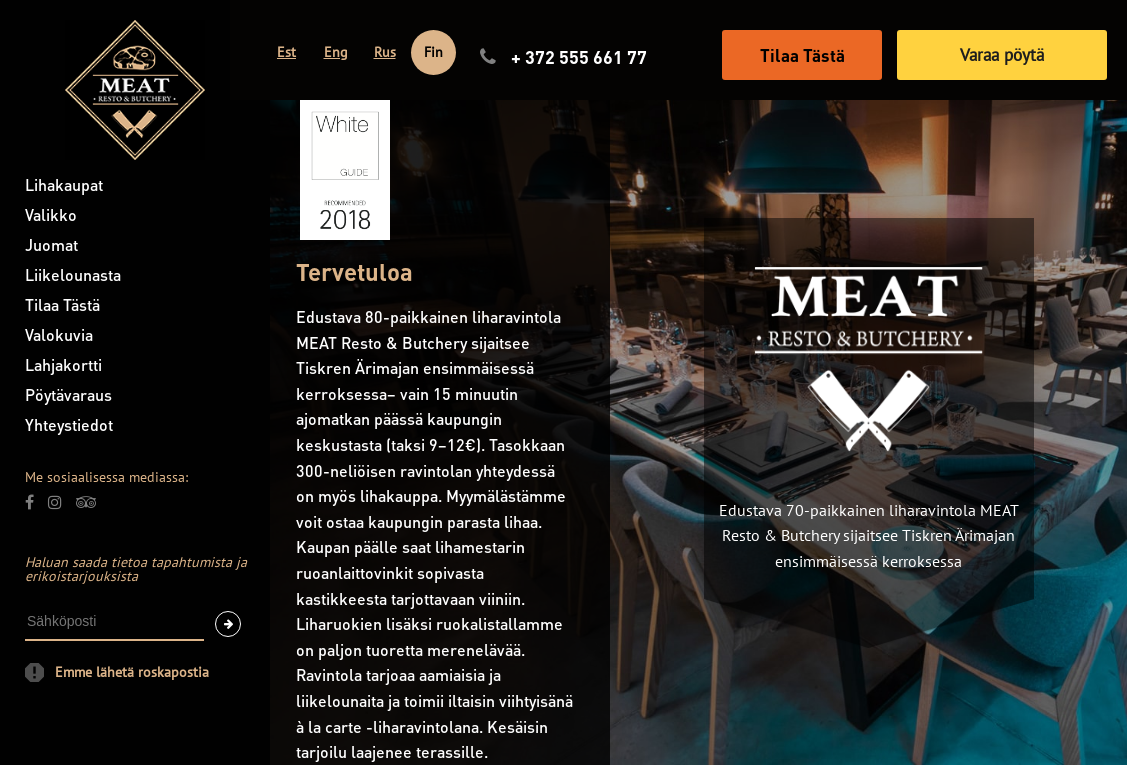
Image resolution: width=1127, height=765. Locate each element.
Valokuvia (59, 334)
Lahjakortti (63, 364)
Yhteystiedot (69, 424)
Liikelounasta (73, 274)
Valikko (51, 214)
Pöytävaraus (68, 394)
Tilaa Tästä (62, 304)
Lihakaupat (64, 184)
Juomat (51, 244)
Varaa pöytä (1002, 55)
